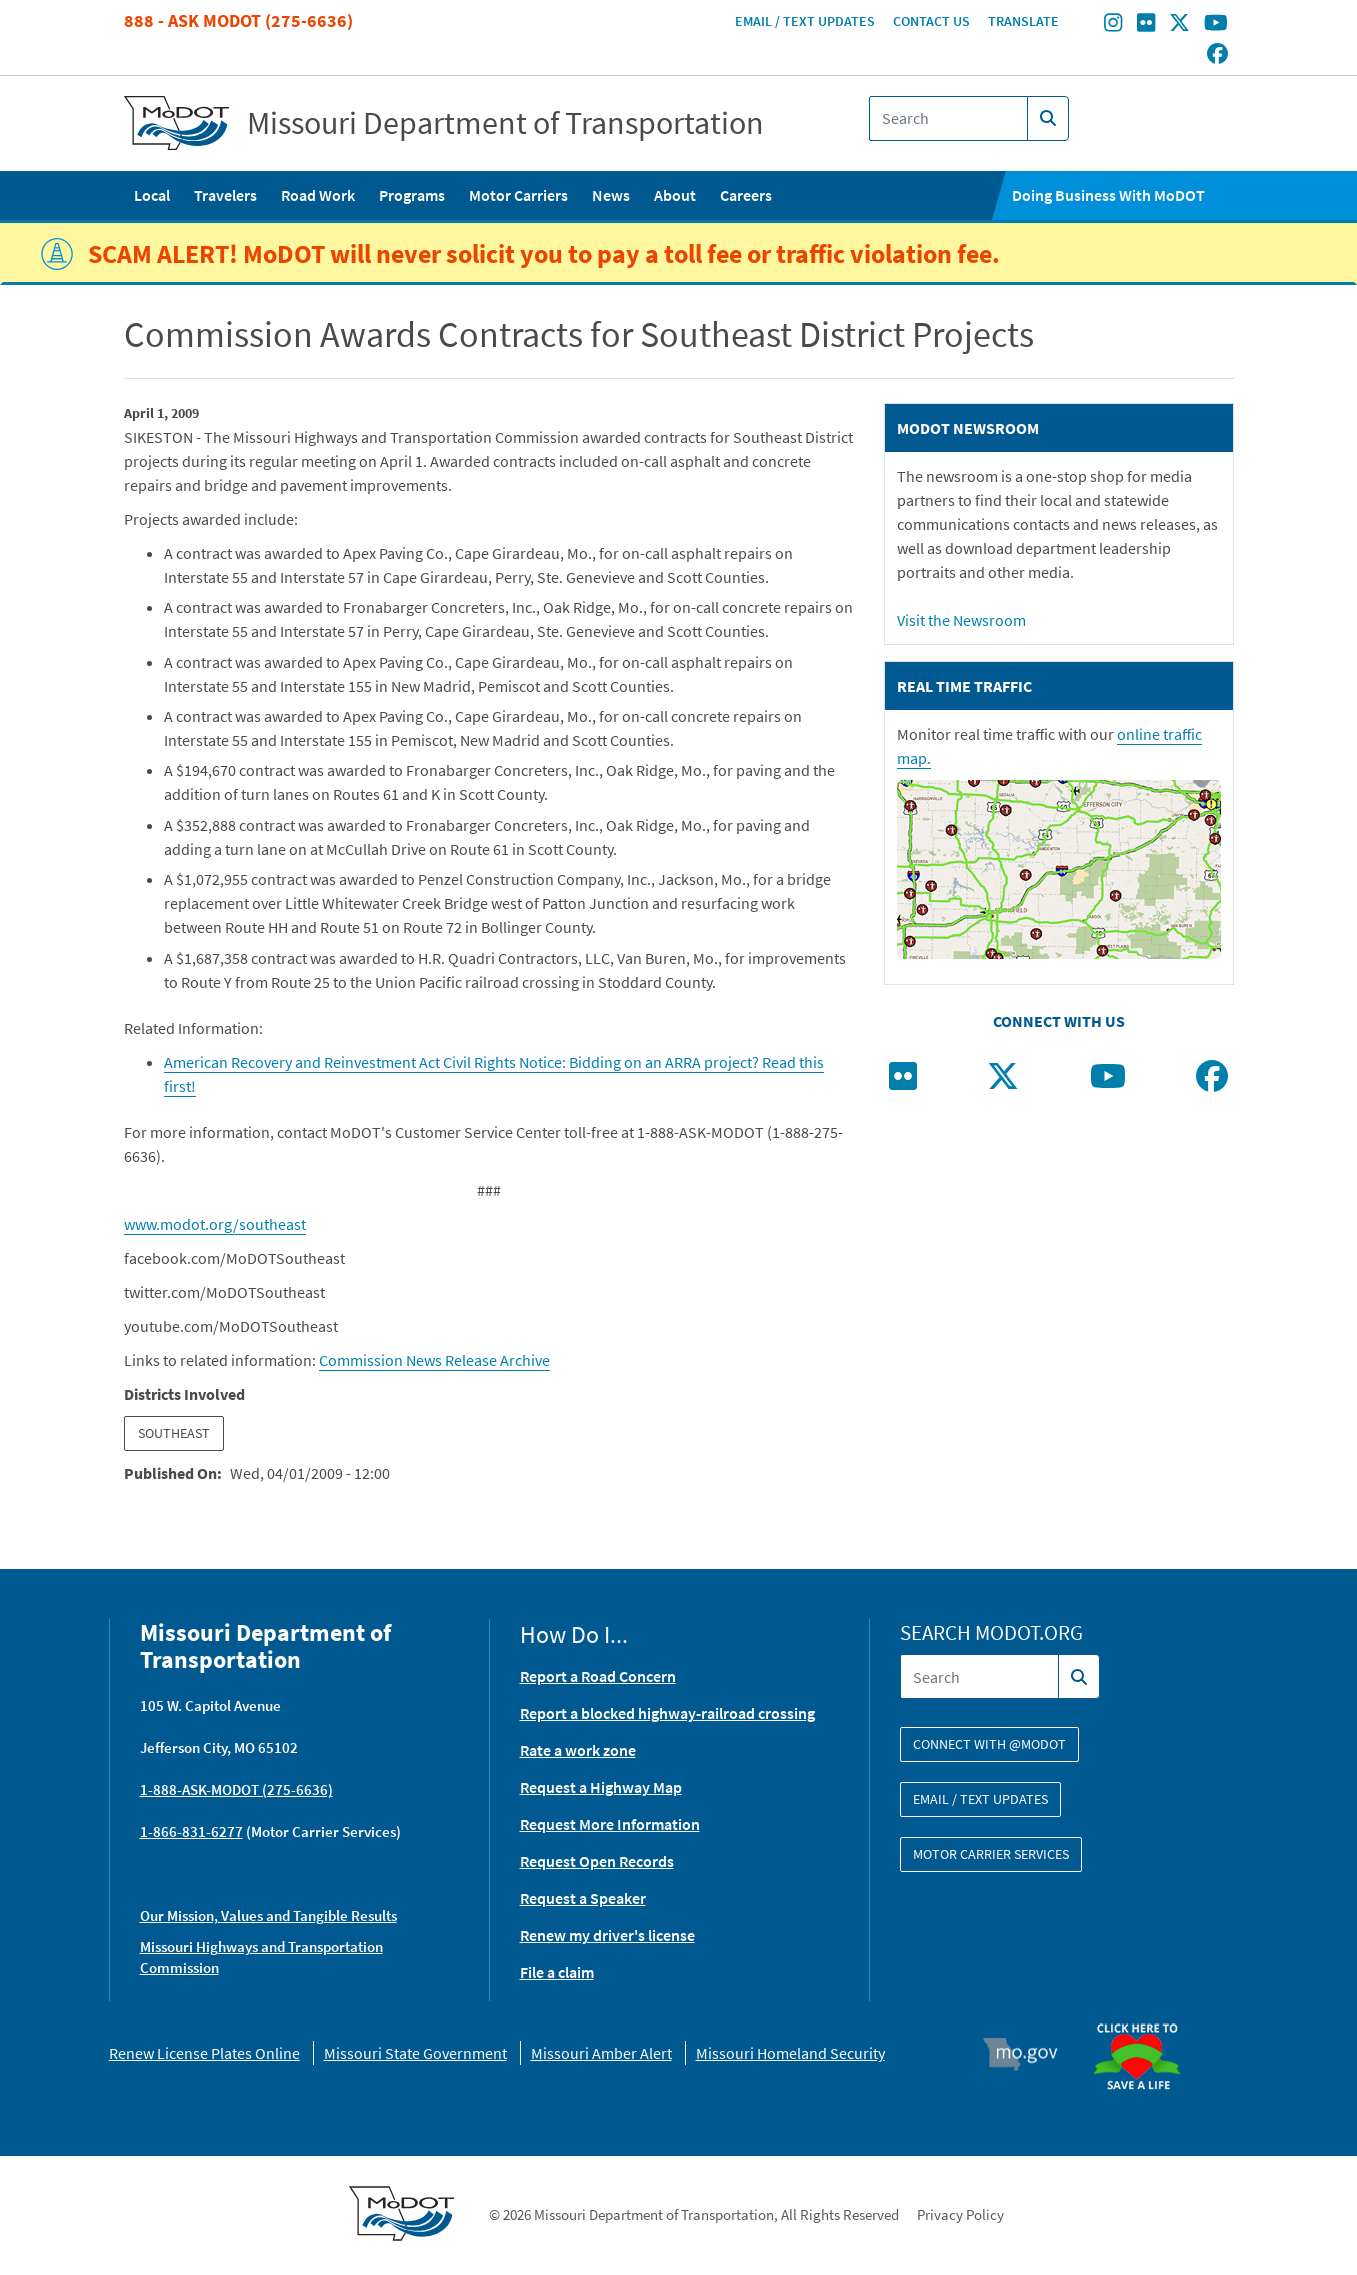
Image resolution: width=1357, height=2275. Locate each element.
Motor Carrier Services (991, 1854)
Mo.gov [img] (1028, 2054)
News (611, 195)
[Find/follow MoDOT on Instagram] (1113, 25)
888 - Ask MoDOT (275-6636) (238, 20)
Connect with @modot (989, 1744)
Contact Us (931, 21)
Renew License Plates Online (204, 2053)
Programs (412, 195)
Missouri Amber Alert (601, 2053)
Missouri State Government (415, 2053)
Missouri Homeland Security (790, 2053)
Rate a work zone (578, 1750)
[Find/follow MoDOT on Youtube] (1216, 25)
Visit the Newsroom (961, 620)
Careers (746, 195)
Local (152, 195)
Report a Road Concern (598, 1676)
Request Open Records (597, 1861)
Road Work (318, 195)
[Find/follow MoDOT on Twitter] (1179, 25)
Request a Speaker (583, 1898)
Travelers (225, 195)
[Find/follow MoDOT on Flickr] (1146, 25)
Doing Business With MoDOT (1108, 195)
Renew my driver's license (607, 1935)
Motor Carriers (518, 195)
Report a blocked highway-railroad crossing (667, 1713)
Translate (1023, 21)
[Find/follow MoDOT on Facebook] (1217, 55)
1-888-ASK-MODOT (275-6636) (236, 1789)
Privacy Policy (960, 2214)
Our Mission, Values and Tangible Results (268, 1915)
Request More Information (610, 1824)
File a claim (557, 1972)
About (675, 195)
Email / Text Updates (805, 21)
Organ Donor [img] (1145, 2014)
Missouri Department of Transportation (505, 123)
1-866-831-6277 (191, 1831)
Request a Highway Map (601, 1787)
